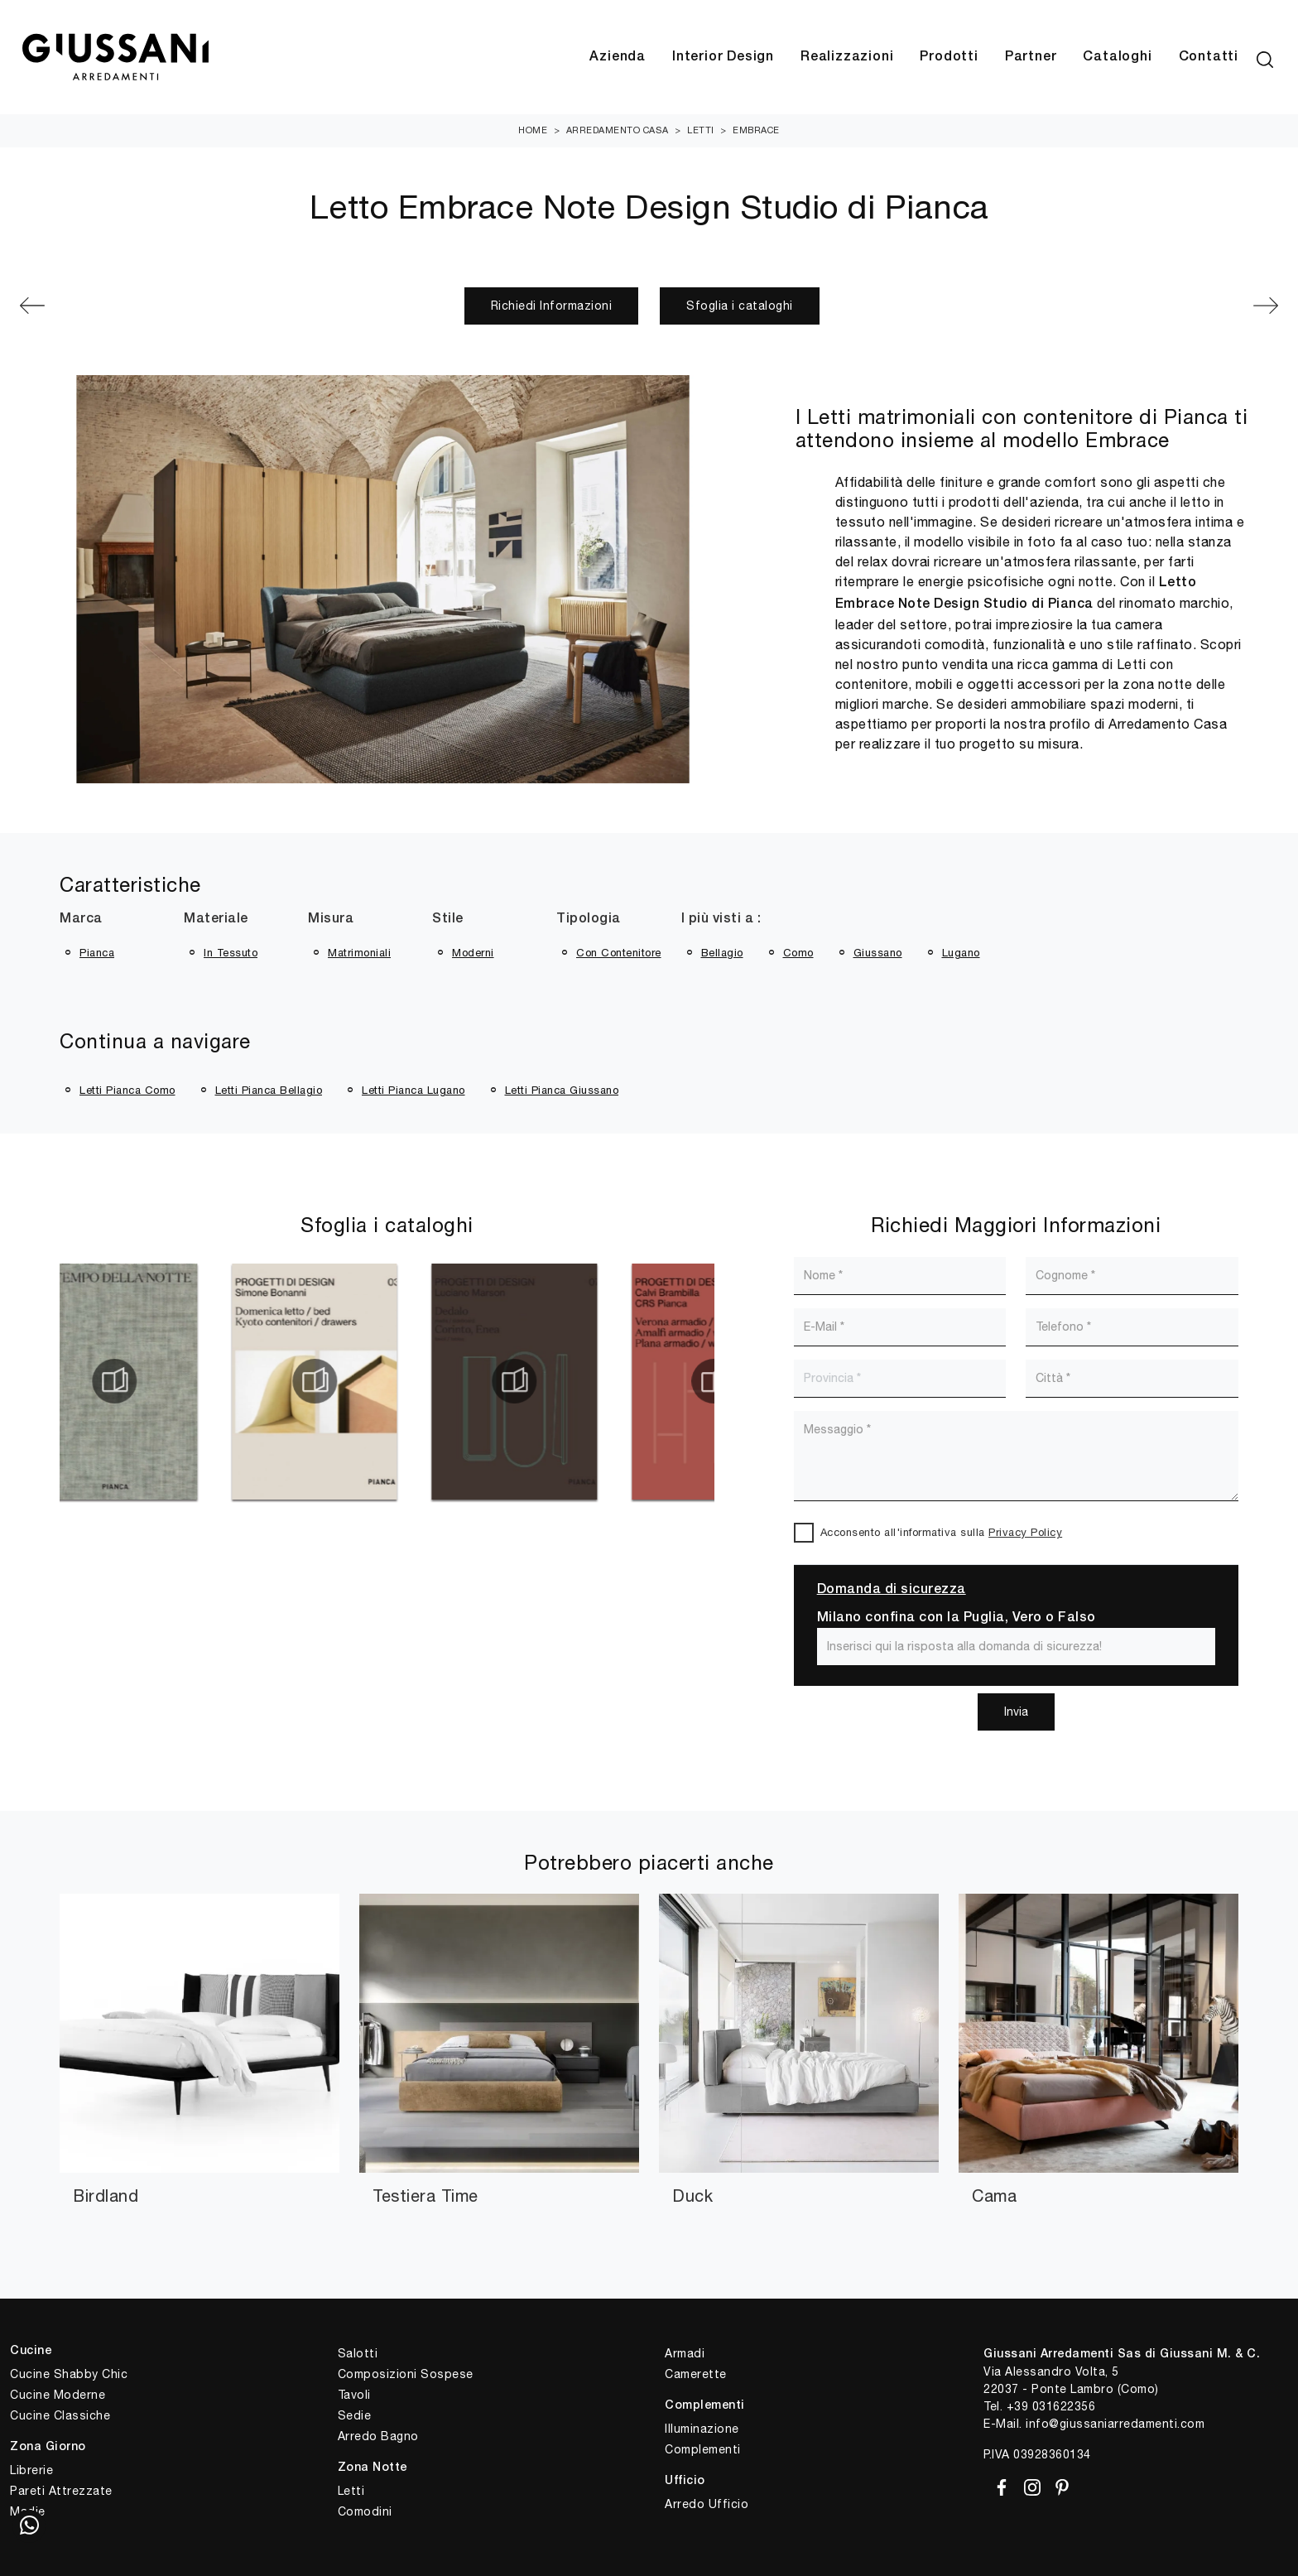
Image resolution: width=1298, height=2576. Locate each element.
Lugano (961, 952)
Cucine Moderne (57, 2394)
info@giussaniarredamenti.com (1115, 2423)
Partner (1031, 57)
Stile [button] (448, 919)
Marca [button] (81, 919)
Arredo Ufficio (706, 2504)
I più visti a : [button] (721, 919)
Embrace (756, 130)
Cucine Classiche (60, 2415)
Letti (700, 130)
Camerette (696, 2374)
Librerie (31, 2470)
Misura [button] (330, 919)
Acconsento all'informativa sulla (941, 1532)
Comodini (365, 2511)
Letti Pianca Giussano (562, 1090)
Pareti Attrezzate (61, 2490)
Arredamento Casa (617, 130)
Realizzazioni (846, 57)
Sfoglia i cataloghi (739, 305)
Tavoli (354, 2394)
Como (798, 952)
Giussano (877, 952)
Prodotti (949, 57)
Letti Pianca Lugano (413, 1090)
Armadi (684, 2353)
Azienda (617, 57)
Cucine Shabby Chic (68, 2374)
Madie (28, 2511)
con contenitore (618, 952)
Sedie (355, 2415)
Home (532, 130)
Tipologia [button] (588, 919)
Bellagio (722, 952)
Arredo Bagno (378, 2436)
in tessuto (230, 952)
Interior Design (723, 57)
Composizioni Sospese (406, 2374)
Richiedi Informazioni (552, 305)
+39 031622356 (1051, 2406)
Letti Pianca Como (127, 1090)
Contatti (1208, 57)
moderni (473, 952)
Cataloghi (1117, 57)
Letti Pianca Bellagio (269, 1090)
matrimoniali (359, 952)
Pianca (96, 952)
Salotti (358, 2353)
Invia (1016, 1711)
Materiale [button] (216, 919)
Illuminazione (702, 2428)
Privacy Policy (1025, 1532)
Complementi (703, 2449)
